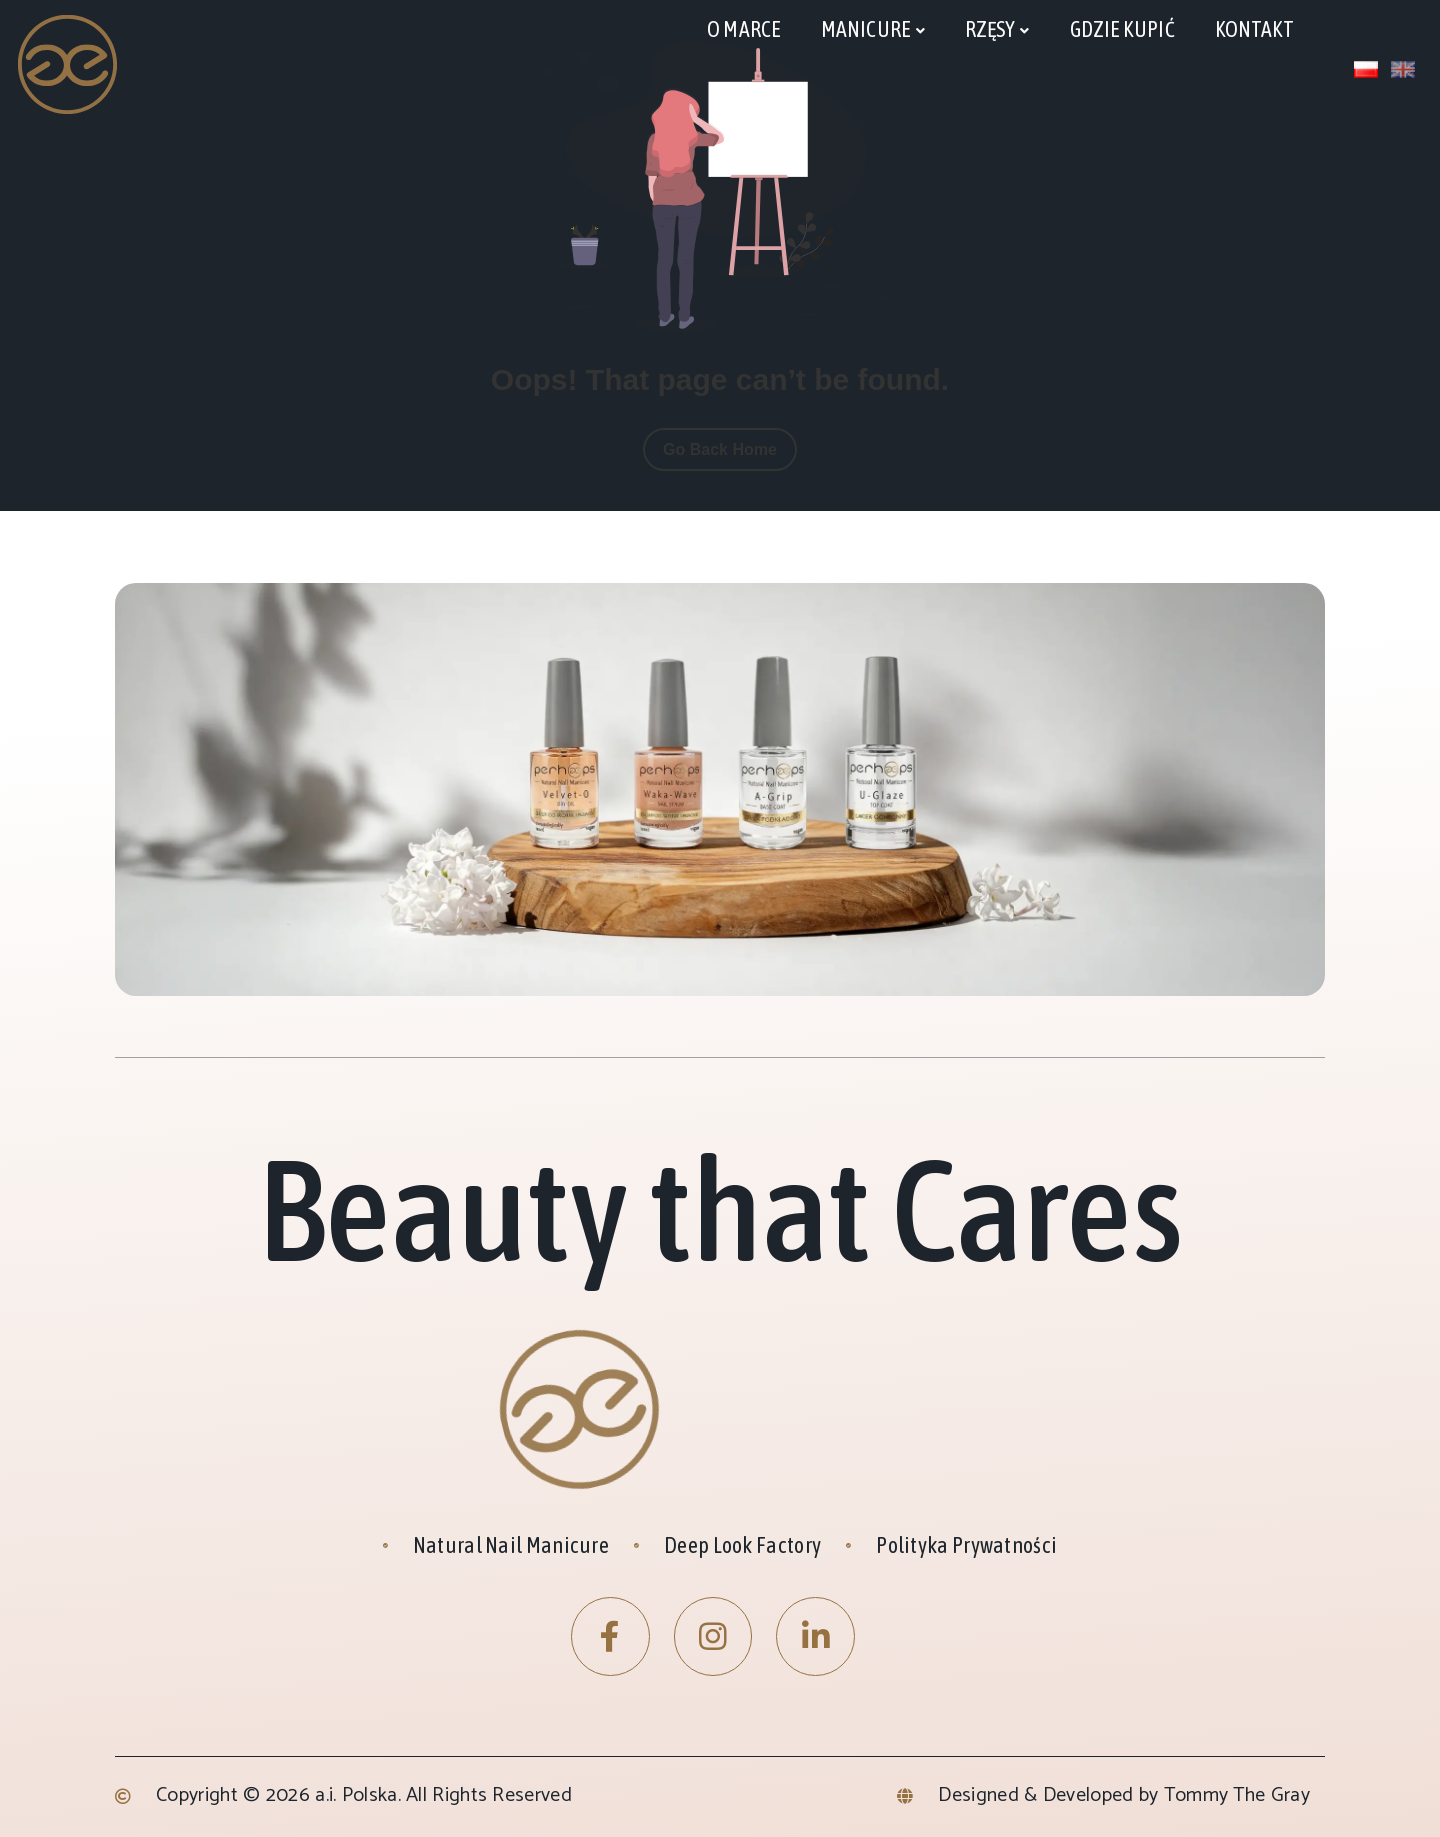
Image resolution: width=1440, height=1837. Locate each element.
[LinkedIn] (815, 1636)
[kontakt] (1255, 30)
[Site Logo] (68, 63)
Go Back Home (720, 449)
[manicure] (873, 30)
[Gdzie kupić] (1122, 30)
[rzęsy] (997, 30)
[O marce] (744, 30)
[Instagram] (713, 1636)
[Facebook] (610, 1636)
